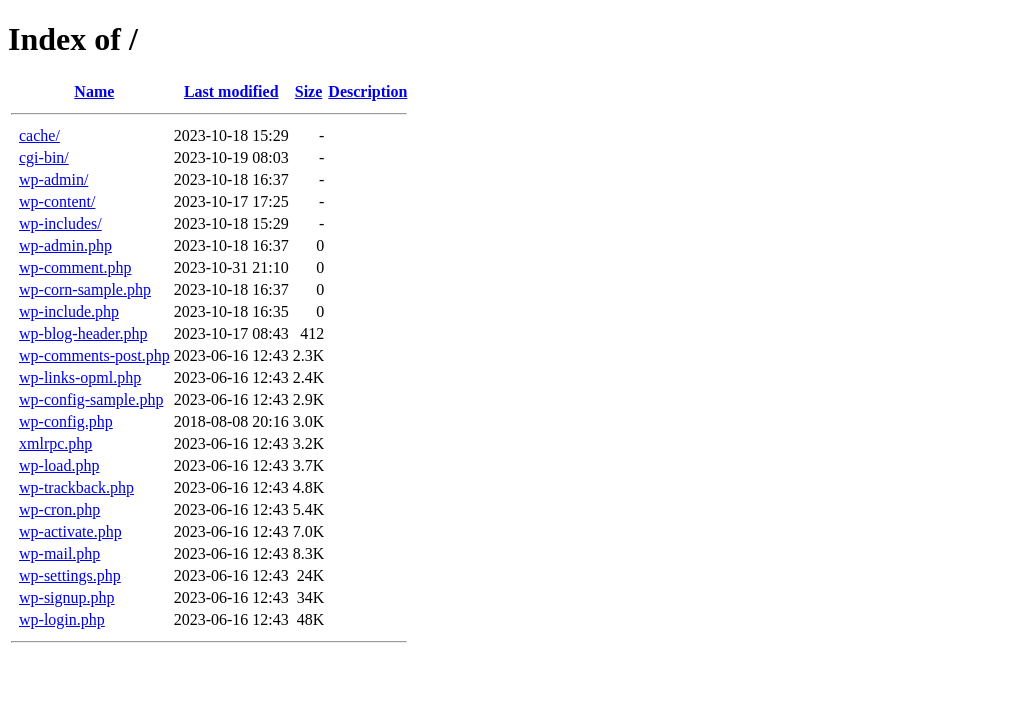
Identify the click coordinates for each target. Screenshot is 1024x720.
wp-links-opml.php (80, 377)
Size (309, 91)
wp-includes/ (60, 223)
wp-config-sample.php (91, 399)
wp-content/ (57, 201)
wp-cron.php (59, 509)
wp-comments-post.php (94, 355)
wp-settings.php (70, 575)
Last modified (231, 91)
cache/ (39, 135)
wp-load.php (59, 465)
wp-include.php (69, 311)
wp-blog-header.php (83, 333)
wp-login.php (62, 619)
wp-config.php (66, 421)
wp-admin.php (65, 245)
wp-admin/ (53, 179)
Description (367, 91)
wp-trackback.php (76, 487)
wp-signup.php (67, 597)
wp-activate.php (70, 531)
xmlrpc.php (55, 443)
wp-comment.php (75, 267)
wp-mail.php (59, 553)
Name (94, 91)
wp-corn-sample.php (85, 289)
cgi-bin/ (44, 157)
